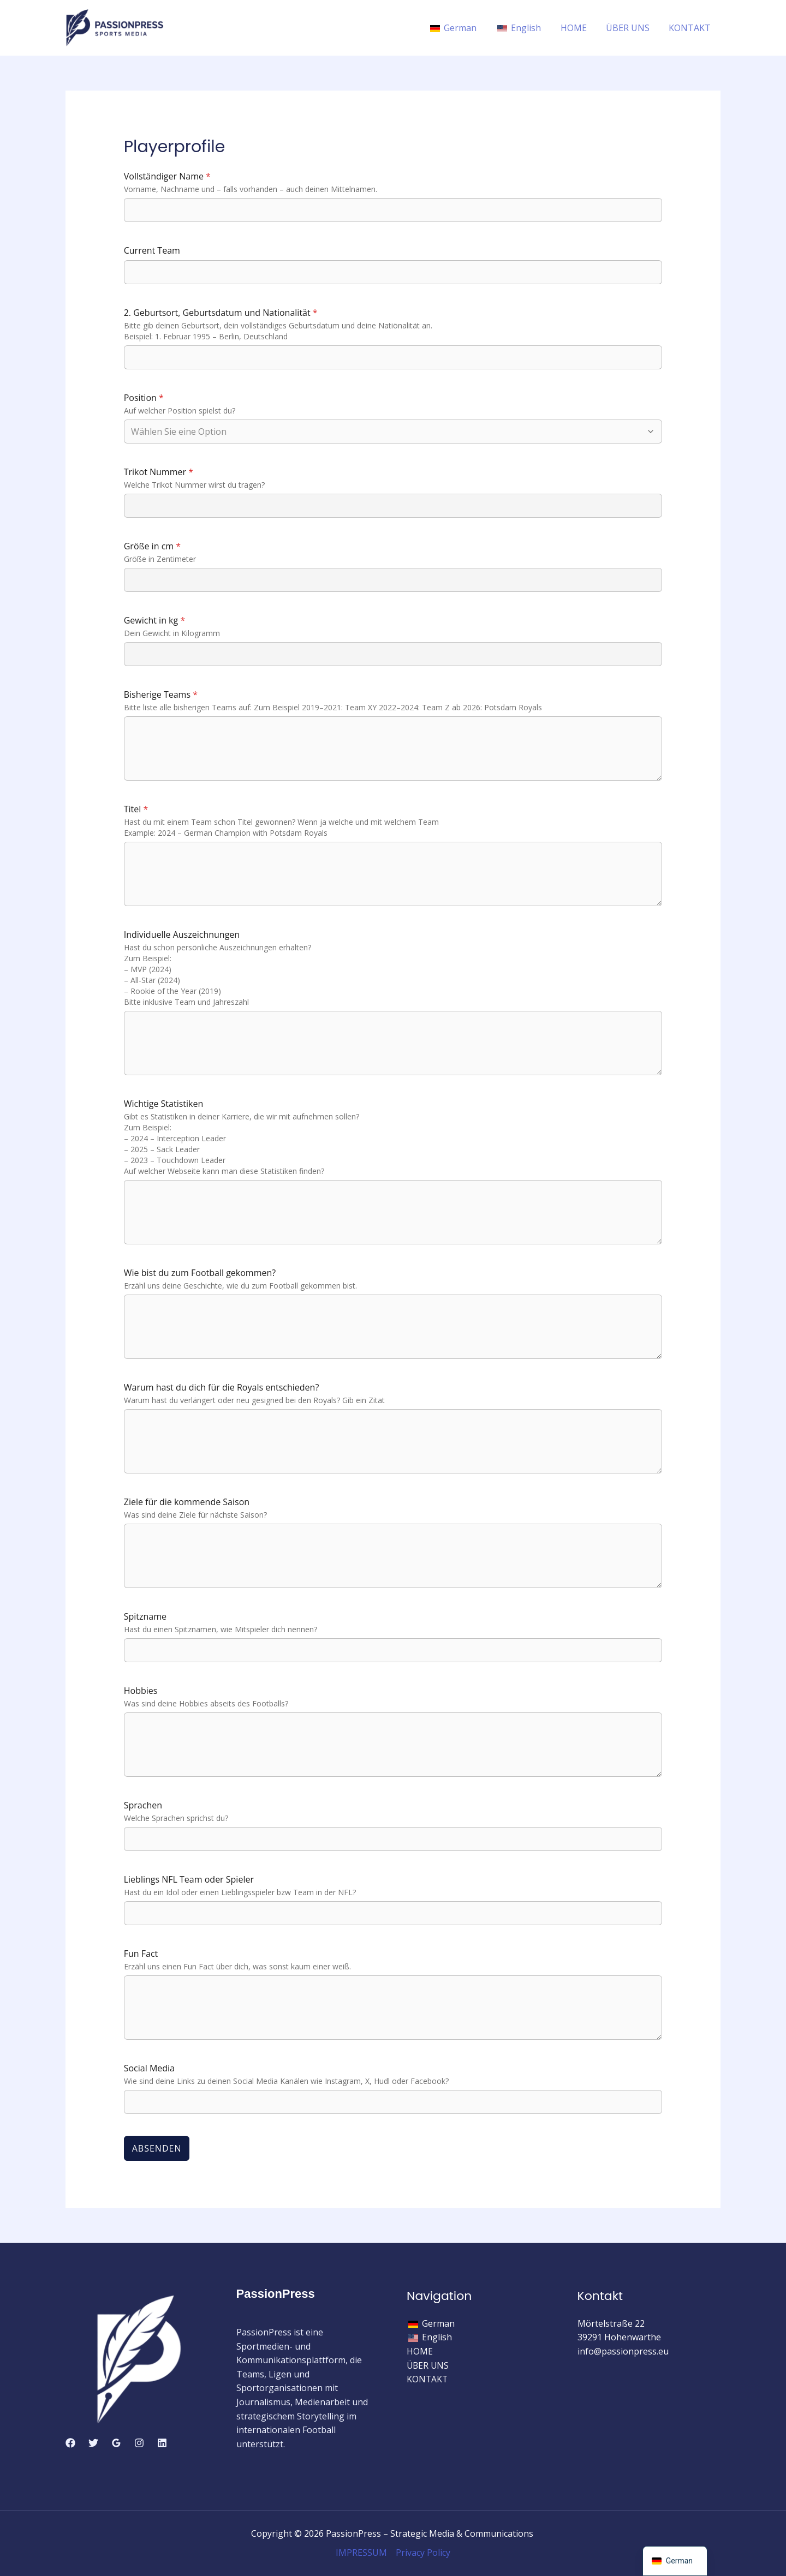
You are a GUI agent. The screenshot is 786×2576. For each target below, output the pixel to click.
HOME (578, 28)
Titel (136, 809)
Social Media (149, 2068)
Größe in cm (152, 546)
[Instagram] (139, 2443)
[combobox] (388, 431)
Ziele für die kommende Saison (186, 1502)
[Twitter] (93, 2443)
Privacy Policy (423, 2553)
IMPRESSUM (361, 2553)
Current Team (152, 250)
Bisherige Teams (161, 694)
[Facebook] (70, 2443)
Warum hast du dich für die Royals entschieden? (221, 1387)
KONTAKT (691, 28)
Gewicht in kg (154, 620)
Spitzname (145, 1616)
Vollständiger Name (167, 176)
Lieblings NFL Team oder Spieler (189, 1879)
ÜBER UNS (630, 28)
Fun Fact (141, 1954)
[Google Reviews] (116, 2443)
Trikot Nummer (158, 472)
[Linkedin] (162, 2443)
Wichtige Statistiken (164, 1104)
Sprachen (143, 1805)
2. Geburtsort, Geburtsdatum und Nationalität (221, 313)
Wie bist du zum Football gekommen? (200, 1273)
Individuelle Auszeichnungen (182, 934)
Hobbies (141, 1691)
